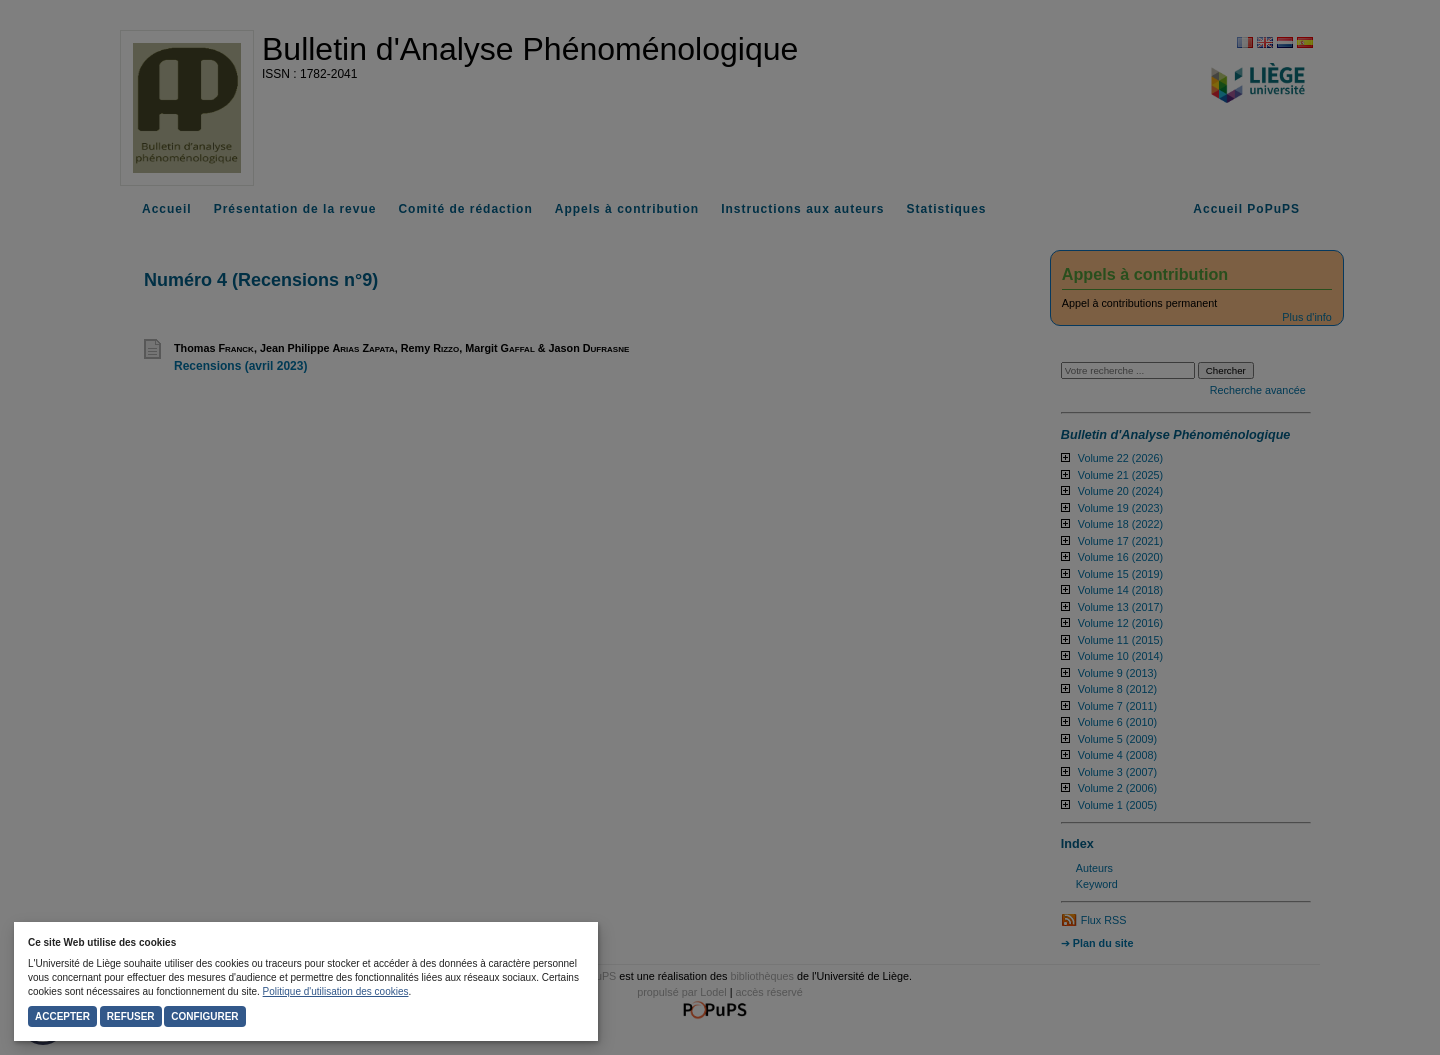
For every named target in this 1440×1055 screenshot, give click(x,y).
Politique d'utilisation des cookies (336, 991)
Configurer (204, 1016)
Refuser (131, 1016)
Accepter (62, 1016)
